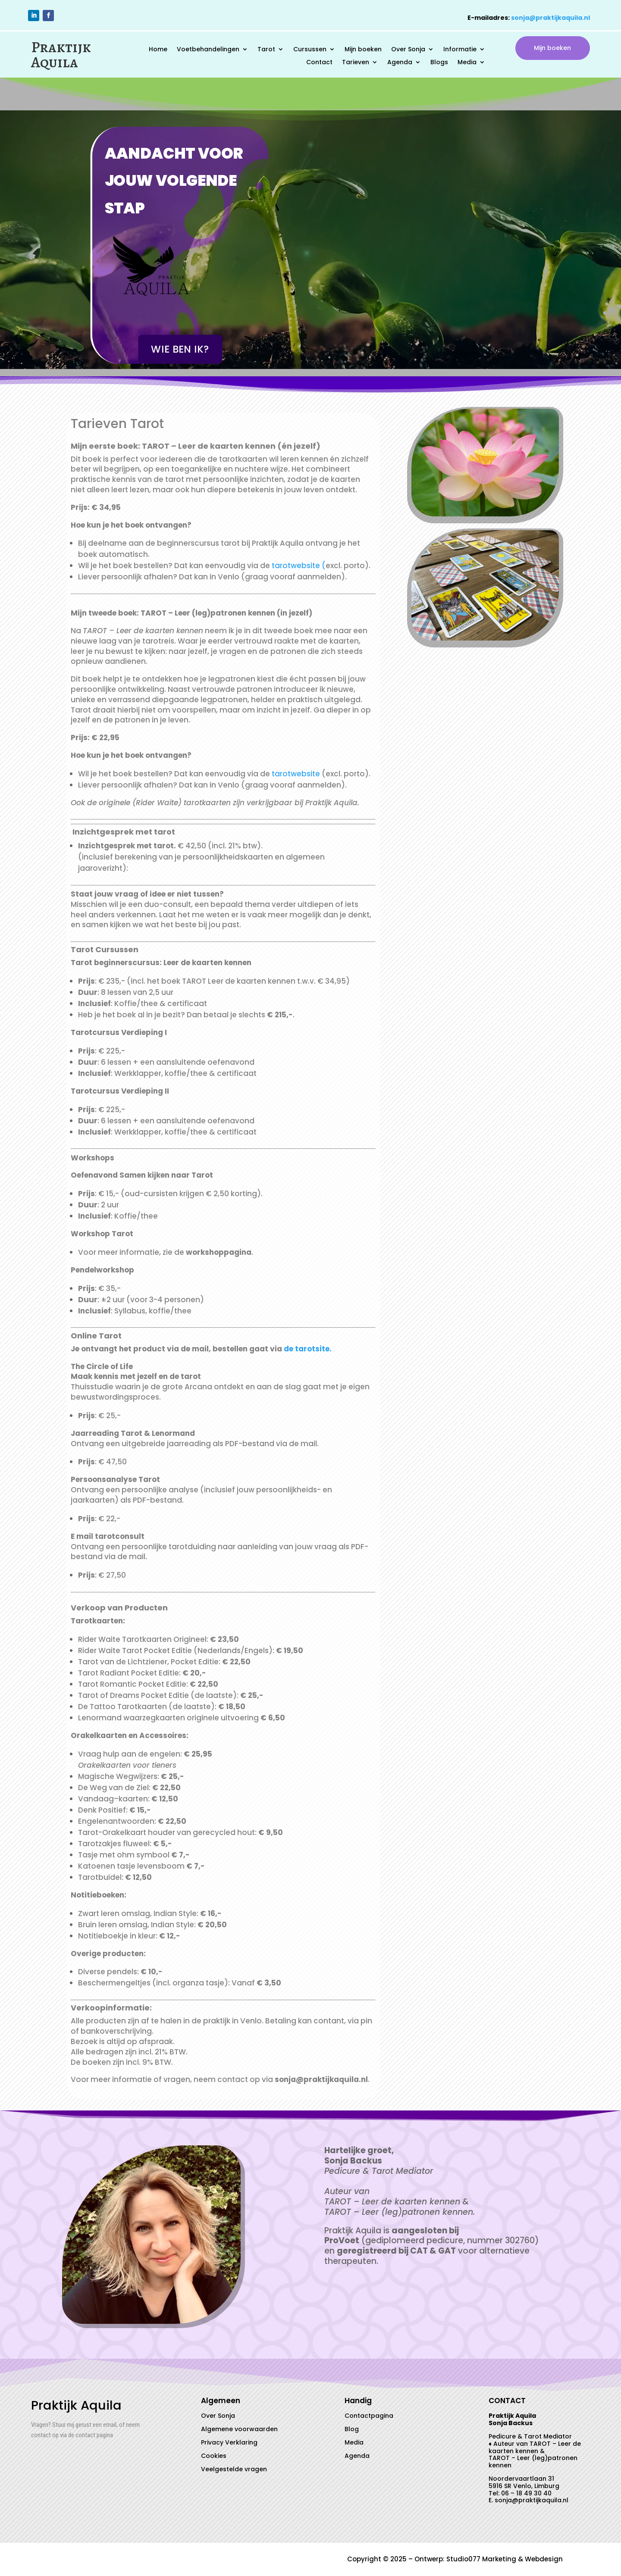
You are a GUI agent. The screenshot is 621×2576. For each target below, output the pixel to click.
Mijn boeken (363, 49)
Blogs (439, 62)
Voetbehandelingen (208, 49)
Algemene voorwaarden (239, 2429)
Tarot (266, 49)
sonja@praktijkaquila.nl (550, 17)
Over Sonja (408, 49)
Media (467, 62)
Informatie (460, 49)
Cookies (213, 2455)
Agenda (399, 62)
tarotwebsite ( (299, 565)
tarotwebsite (297, 774)
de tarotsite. (308, 1349)
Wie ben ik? (180, 349)
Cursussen (309, 49)
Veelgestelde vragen (234, 2469)
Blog (352, 2429)
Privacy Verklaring (229, 2442)
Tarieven (355, 62)
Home (158, 49)
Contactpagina (369, 2415)
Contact (319, 62)
